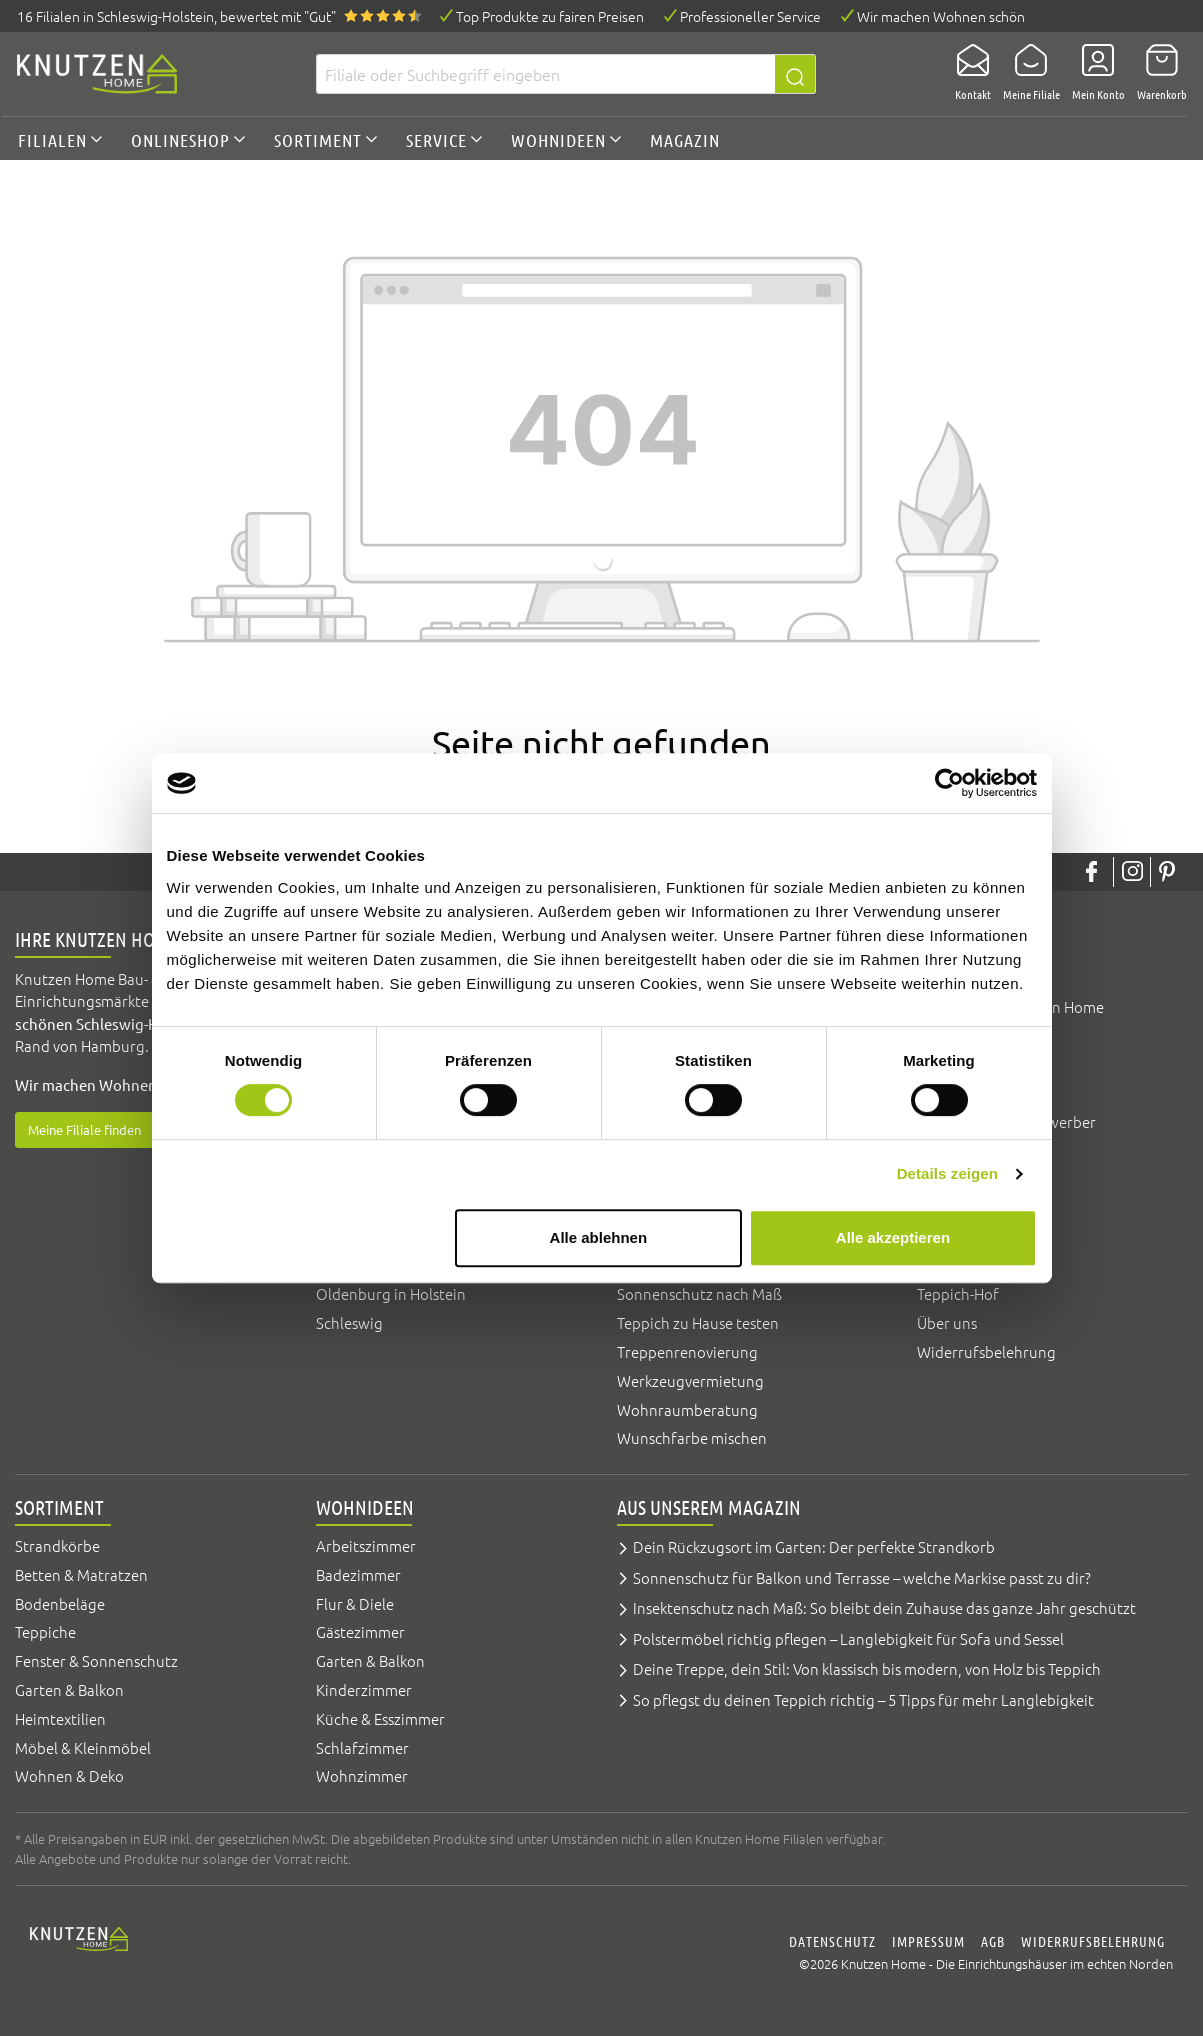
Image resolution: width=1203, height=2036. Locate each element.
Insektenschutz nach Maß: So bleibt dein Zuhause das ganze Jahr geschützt (884, 1607)
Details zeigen (947, 1173)
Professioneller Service (750, 16)
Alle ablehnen (599, 1237)
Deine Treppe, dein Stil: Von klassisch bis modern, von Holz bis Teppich (867, 1668)
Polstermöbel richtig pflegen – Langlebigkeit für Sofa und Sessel (848, 1638)
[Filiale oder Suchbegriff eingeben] (545, 74)
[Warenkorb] (1156, 74)
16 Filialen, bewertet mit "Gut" (176, 16)
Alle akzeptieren (893, 1237)
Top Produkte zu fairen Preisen (550, 16)
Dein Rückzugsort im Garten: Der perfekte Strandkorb (814, 1546)
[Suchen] (795, 74)
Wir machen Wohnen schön (941, 16)
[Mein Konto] (1092, 74)
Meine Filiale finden (84, 1129)
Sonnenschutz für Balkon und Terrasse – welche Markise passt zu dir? (862, 1577)
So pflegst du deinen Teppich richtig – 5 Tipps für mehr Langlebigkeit (863, 1699)
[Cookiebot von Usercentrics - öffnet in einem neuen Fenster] (949, 783)
